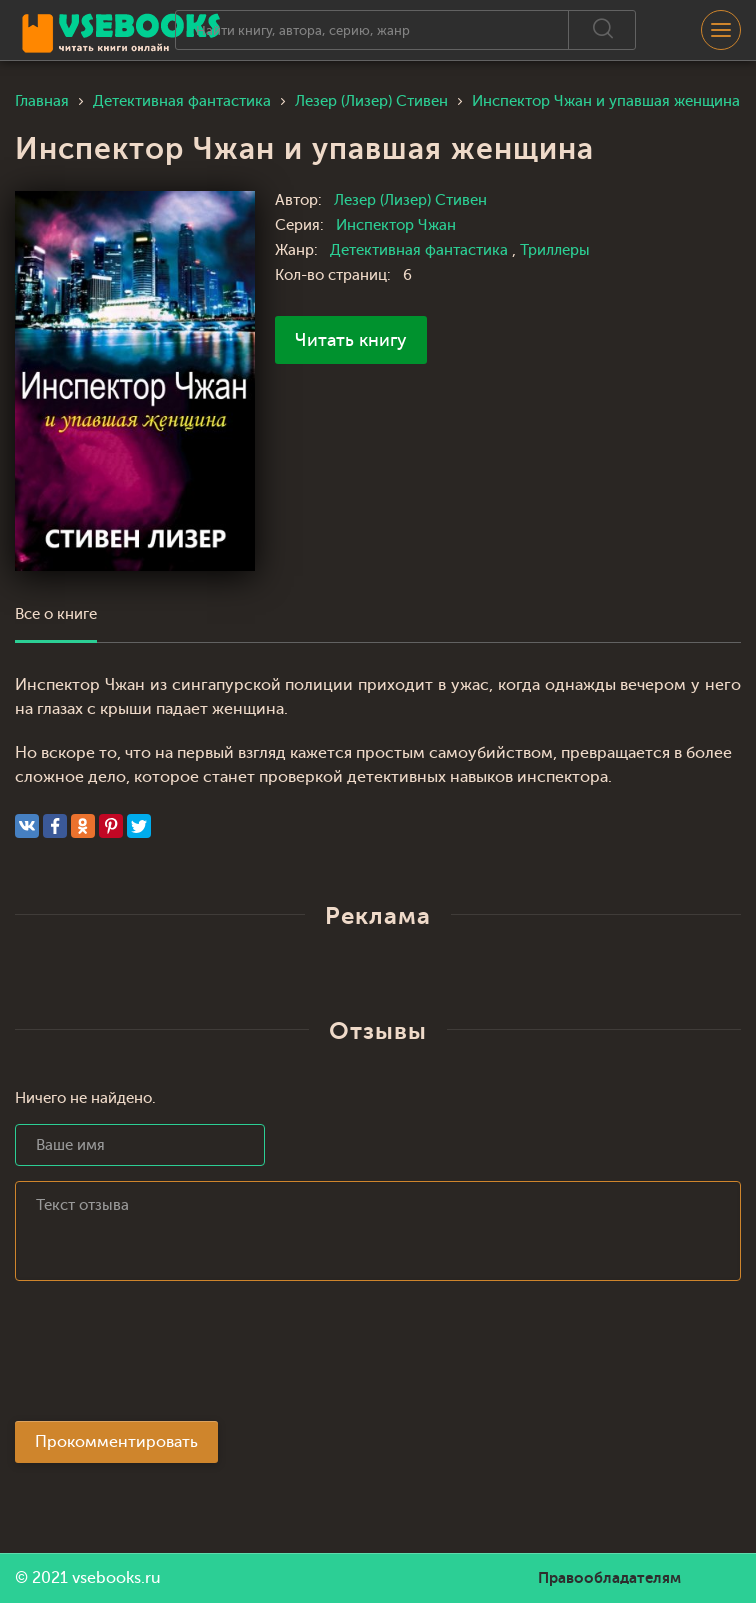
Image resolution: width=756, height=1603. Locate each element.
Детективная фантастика (421, 250)
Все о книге (56, 614)
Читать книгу (351, 340)
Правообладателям (609, 1578)
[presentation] (167, 1357)
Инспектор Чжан (396, 225)
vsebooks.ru (116, 1578)
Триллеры (555, 250)
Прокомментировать (116, 1442)
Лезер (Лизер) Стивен (410, 200)
